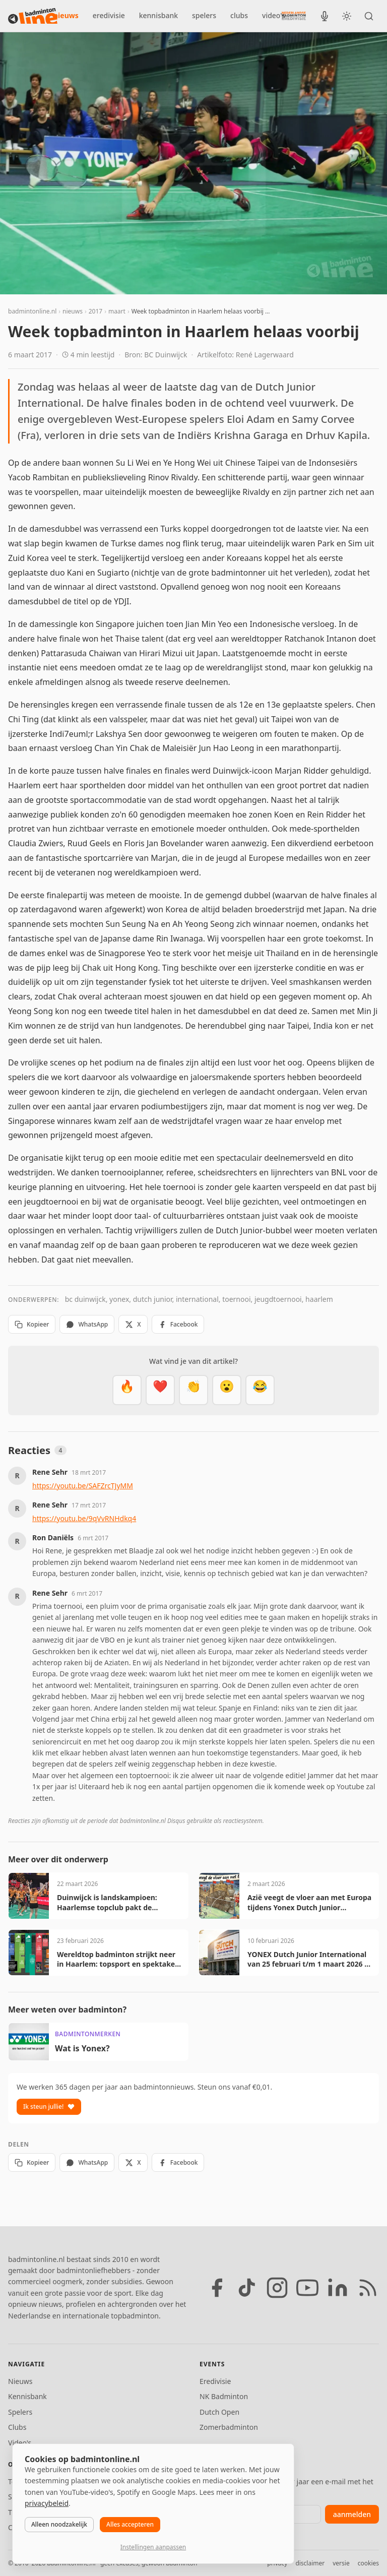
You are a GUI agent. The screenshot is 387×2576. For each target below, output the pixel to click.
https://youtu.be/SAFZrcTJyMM (82, 1485)
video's (273, 15)
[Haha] (260, 1390)
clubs (239, 15)
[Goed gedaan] (193, 1390)
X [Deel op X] (133, 1324)
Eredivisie (215, 2381)
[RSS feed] (368, 2288)
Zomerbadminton (229, 2427)
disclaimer (310, 2563)
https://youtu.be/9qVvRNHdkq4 (84, 1518)
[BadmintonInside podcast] (324, 16)
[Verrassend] (226, 1390)
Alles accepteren (130, 2524)
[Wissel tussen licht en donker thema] (347, 16)
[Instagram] (277, 2288)
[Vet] (127, 1390)
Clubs (17, 2427)
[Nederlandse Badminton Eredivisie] (293, 15)
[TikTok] (247, 2288)
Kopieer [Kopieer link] (32, 1324)
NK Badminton (224, 2396)
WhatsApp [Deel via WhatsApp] (87, 1324)
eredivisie (109, 15)
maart (116, 311)
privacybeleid (47, 2503)
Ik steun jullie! (49, 2106)
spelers (204, 15)
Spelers (20, 2412)
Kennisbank (27, 2396)
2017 (95, 311)
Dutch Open (219, 2412)
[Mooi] (160, 1390)
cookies (368, 2563)
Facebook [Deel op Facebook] (178, 1324)
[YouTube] (307, 2288)
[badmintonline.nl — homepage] (32, 16)
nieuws (66, 15)
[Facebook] (217, 2288)
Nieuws (20, 2381)
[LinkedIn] (338, 2288)
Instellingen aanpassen (153, 2547)
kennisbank (158, 15)
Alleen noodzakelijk (59, 2524)
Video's (19, 2442)
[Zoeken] (369, 16)
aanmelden (352, 2514)
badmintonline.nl (32, 311)
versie (341, 2563)
